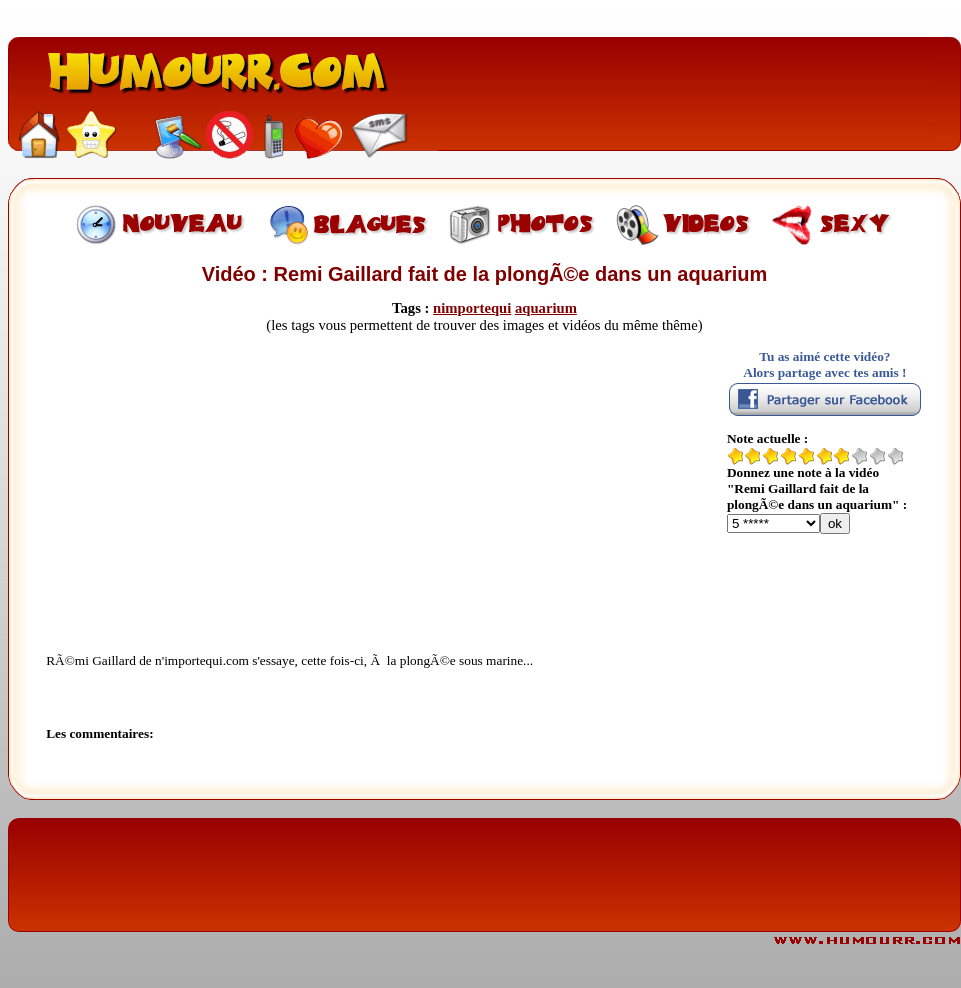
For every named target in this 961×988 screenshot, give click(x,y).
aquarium (546, 308)
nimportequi (472, 308)
